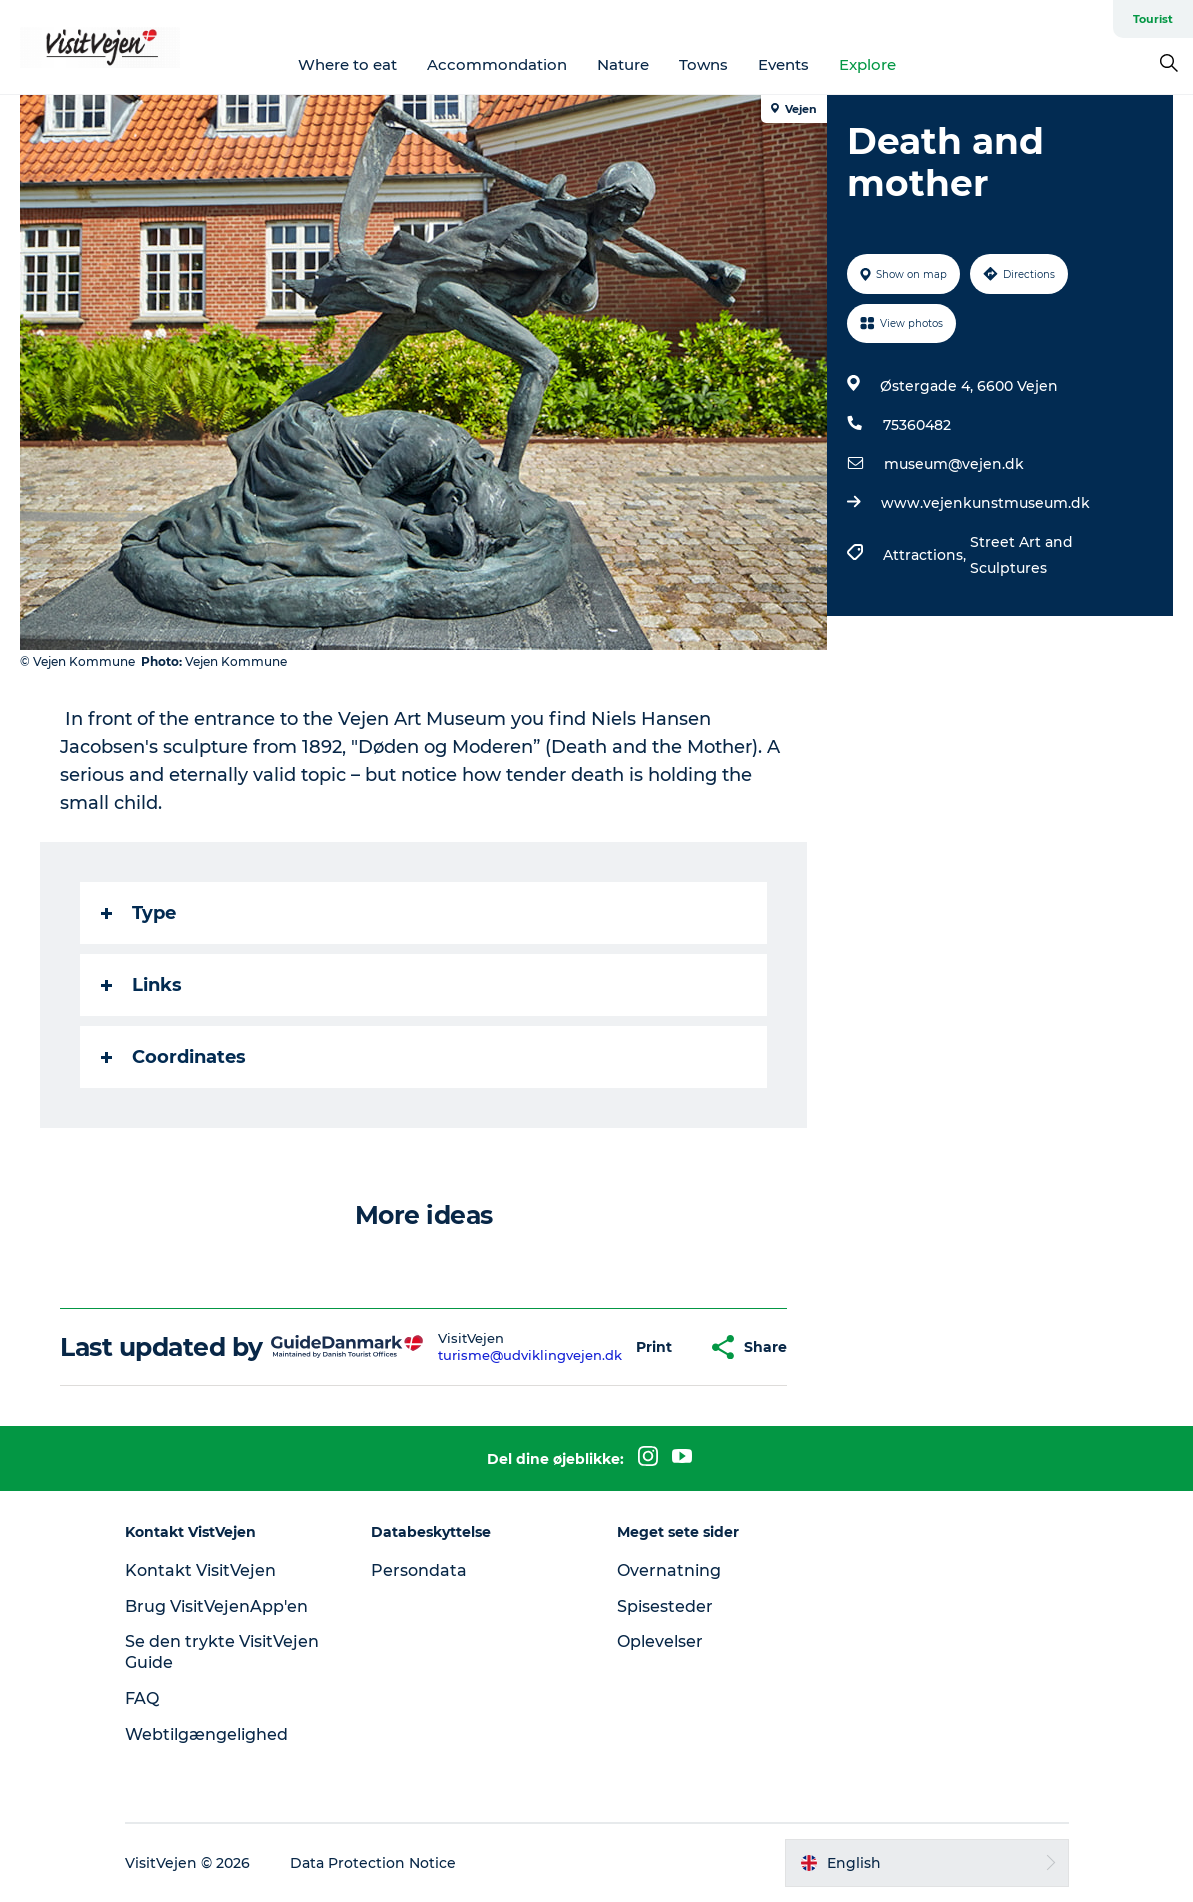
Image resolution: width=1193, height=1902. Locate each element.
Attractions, (926, 555)
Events (783, 64)
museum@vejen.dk (954, 464)
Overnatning (669, 1570)
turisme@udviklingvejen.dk (530, 1355)
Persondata (419, 1570)
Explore (867, 64)
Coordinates (173, 1057)
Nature (623, 64)
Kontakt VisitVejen (200, 1570)
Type (138, 913)
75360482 (917, 425)
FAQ (142, 1698)
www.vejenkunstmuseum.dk (985, 503)
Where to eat (347, 64)
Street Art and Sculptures (1021, 555)
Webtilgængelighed (206, 1734)
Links (141, 985)
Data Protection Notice (373, 1863)
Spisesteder (665, 1606)
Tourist (1153, 19)
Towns (703, 64)
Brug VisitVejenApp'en (216, 1606)
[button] (654, 1347)
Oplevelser (660, 1641)
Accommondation (497, 64)
